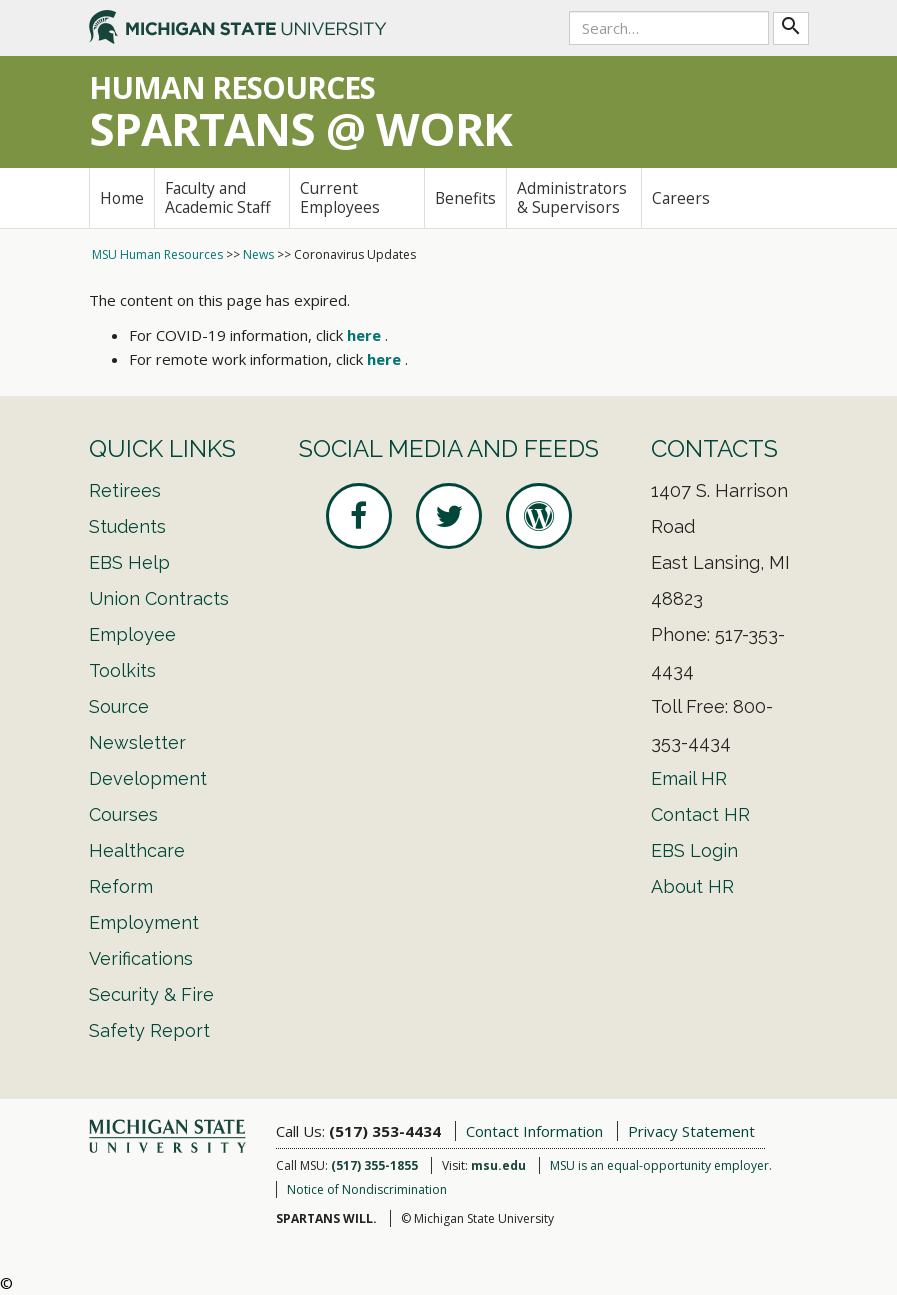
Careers (681, 198)
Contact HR (700, 814)
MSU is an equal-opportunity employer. (661, 1165)
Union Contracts (159, 598)
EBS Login (694, 850)
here (364, 335)
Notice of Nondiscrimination (367, 1189)
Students (127, 526)
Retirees (125, 490)
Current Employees (340, 197)
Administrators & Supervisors (572, 197)
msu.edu (498, 1165)
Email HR (689, 778)
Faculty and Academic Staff (218, 197)
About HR (692, 886)
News (258, 254)
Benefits (465, 198)
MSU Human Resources (157, 254)
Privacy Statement (691, 1131)
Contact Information (534, 1131)
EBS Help (129, 562)
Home (122, 198)
